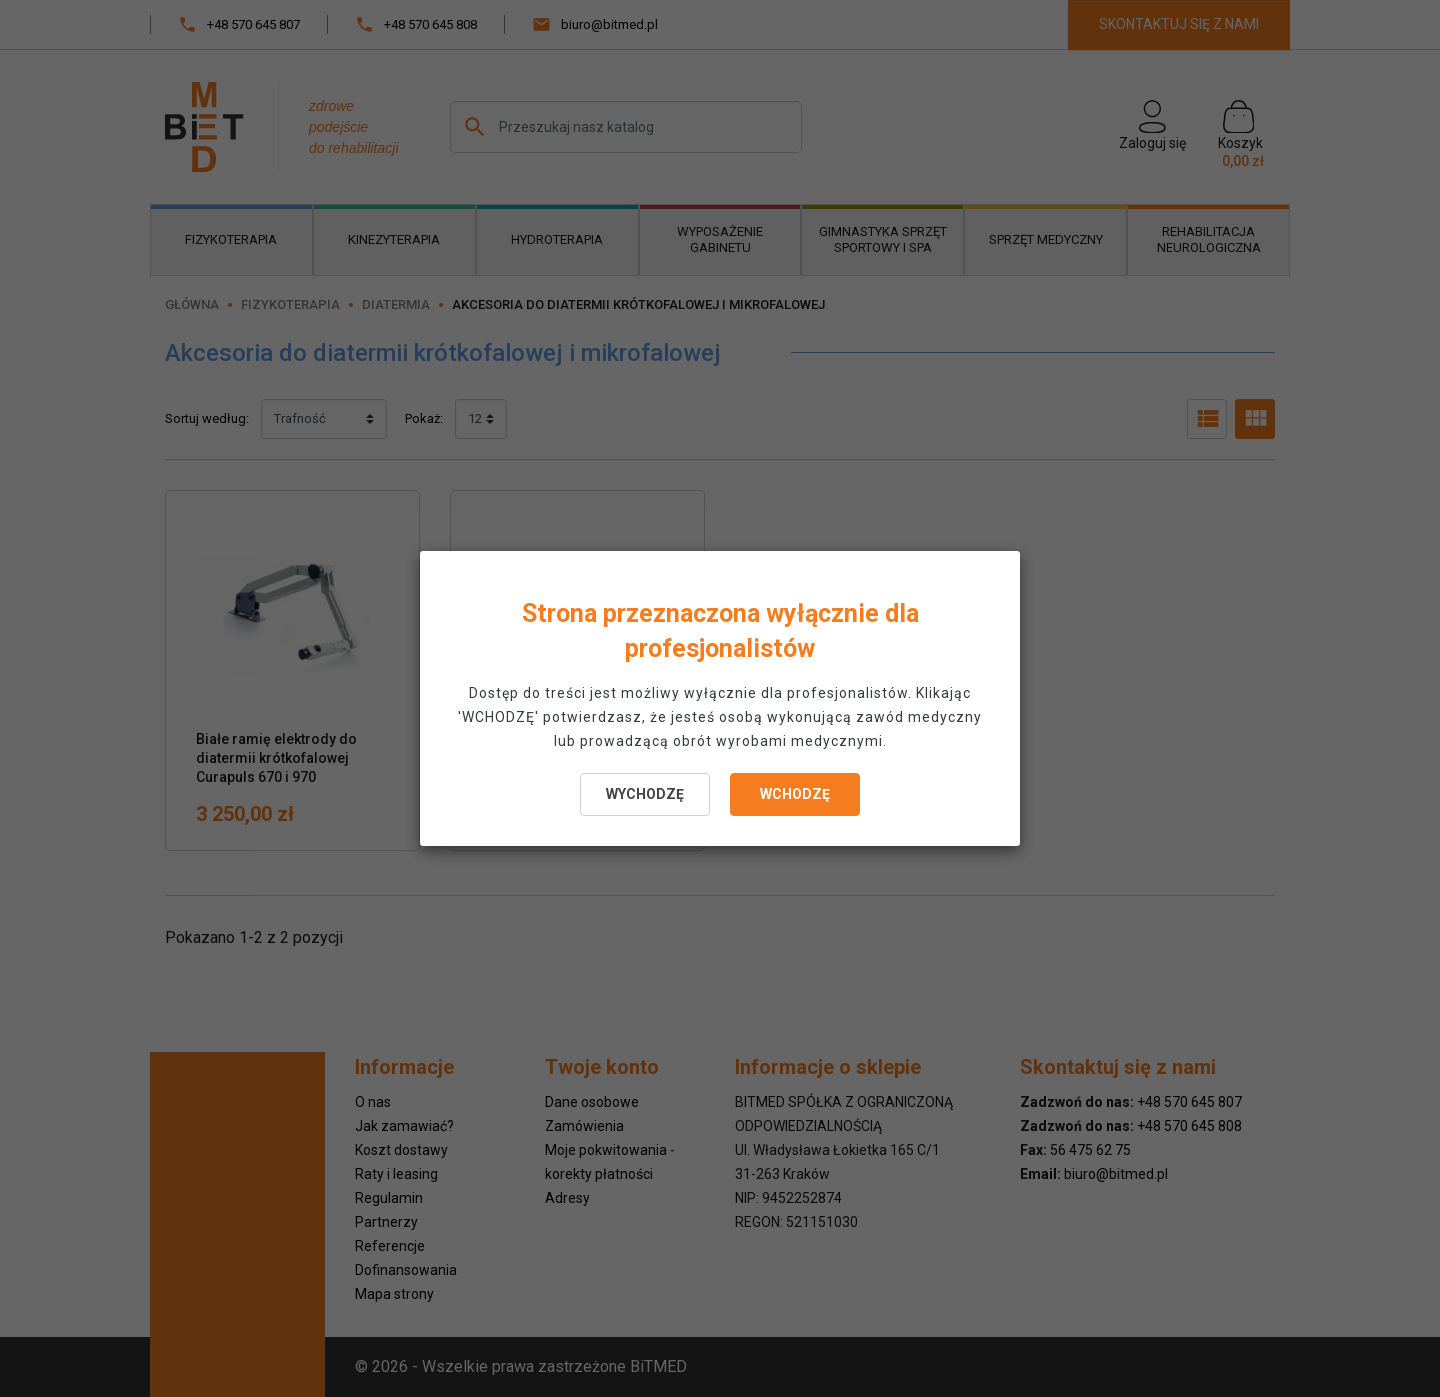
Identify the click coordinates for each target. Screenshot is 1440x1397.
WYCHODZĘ (645, 794)
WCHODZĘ (795, 794)
